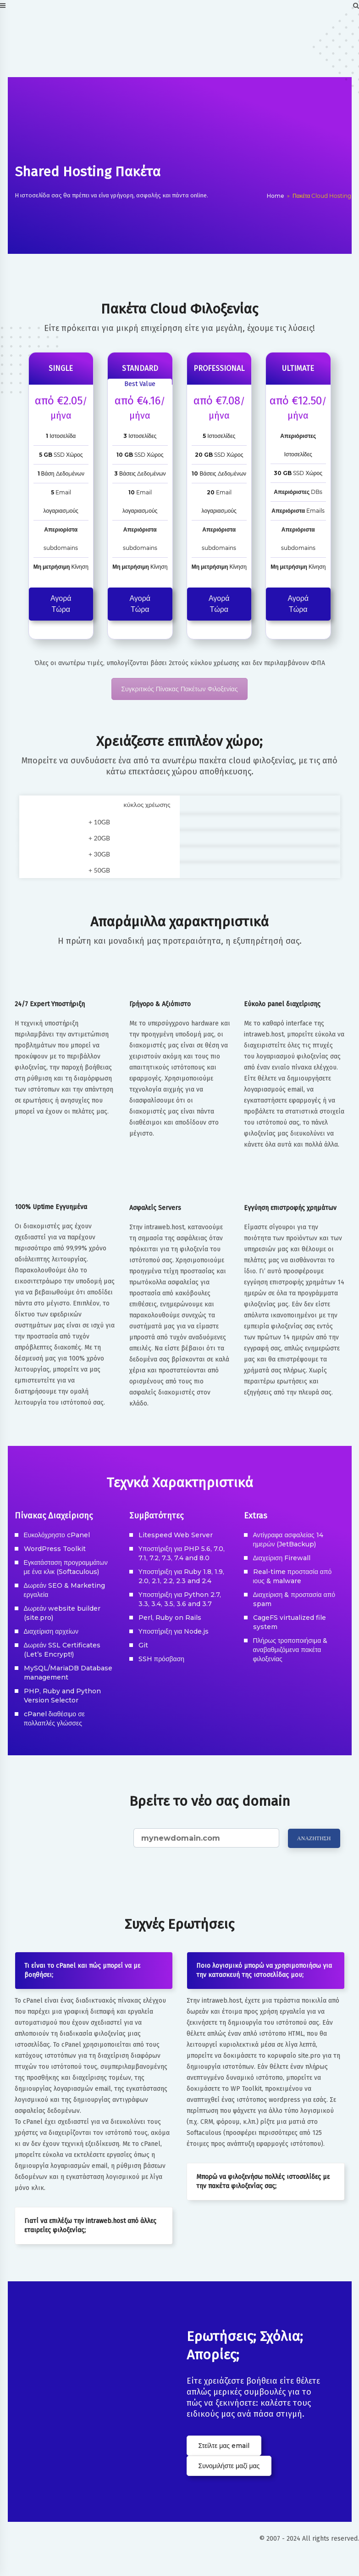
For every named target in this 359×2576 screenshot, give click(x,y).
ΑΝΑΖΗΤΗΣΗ (314, 1838)
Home (275, 195)
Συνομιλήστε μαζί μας (229, 2466)
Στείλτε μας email (224, 2446)
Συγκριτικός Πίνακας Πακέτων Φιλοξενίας (179, 689)
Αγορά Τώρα (61, 604)
